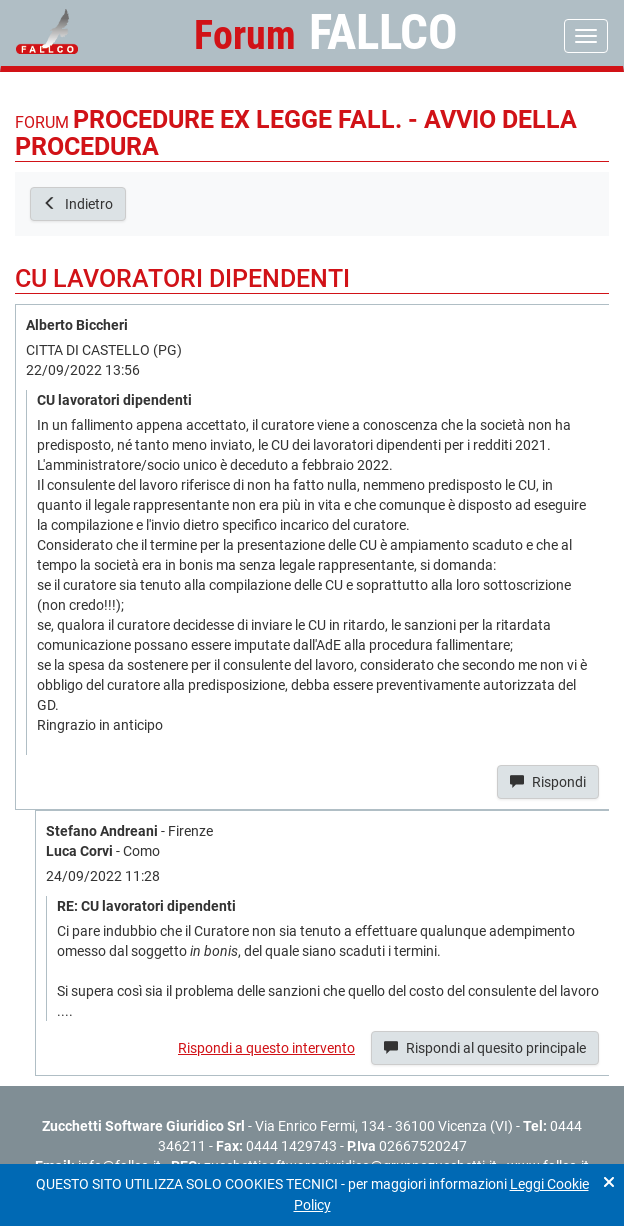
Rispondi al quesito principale (485, 1048)
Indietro (78, 204)
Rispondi (548, 782)
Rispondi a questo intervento (266, 1048)
